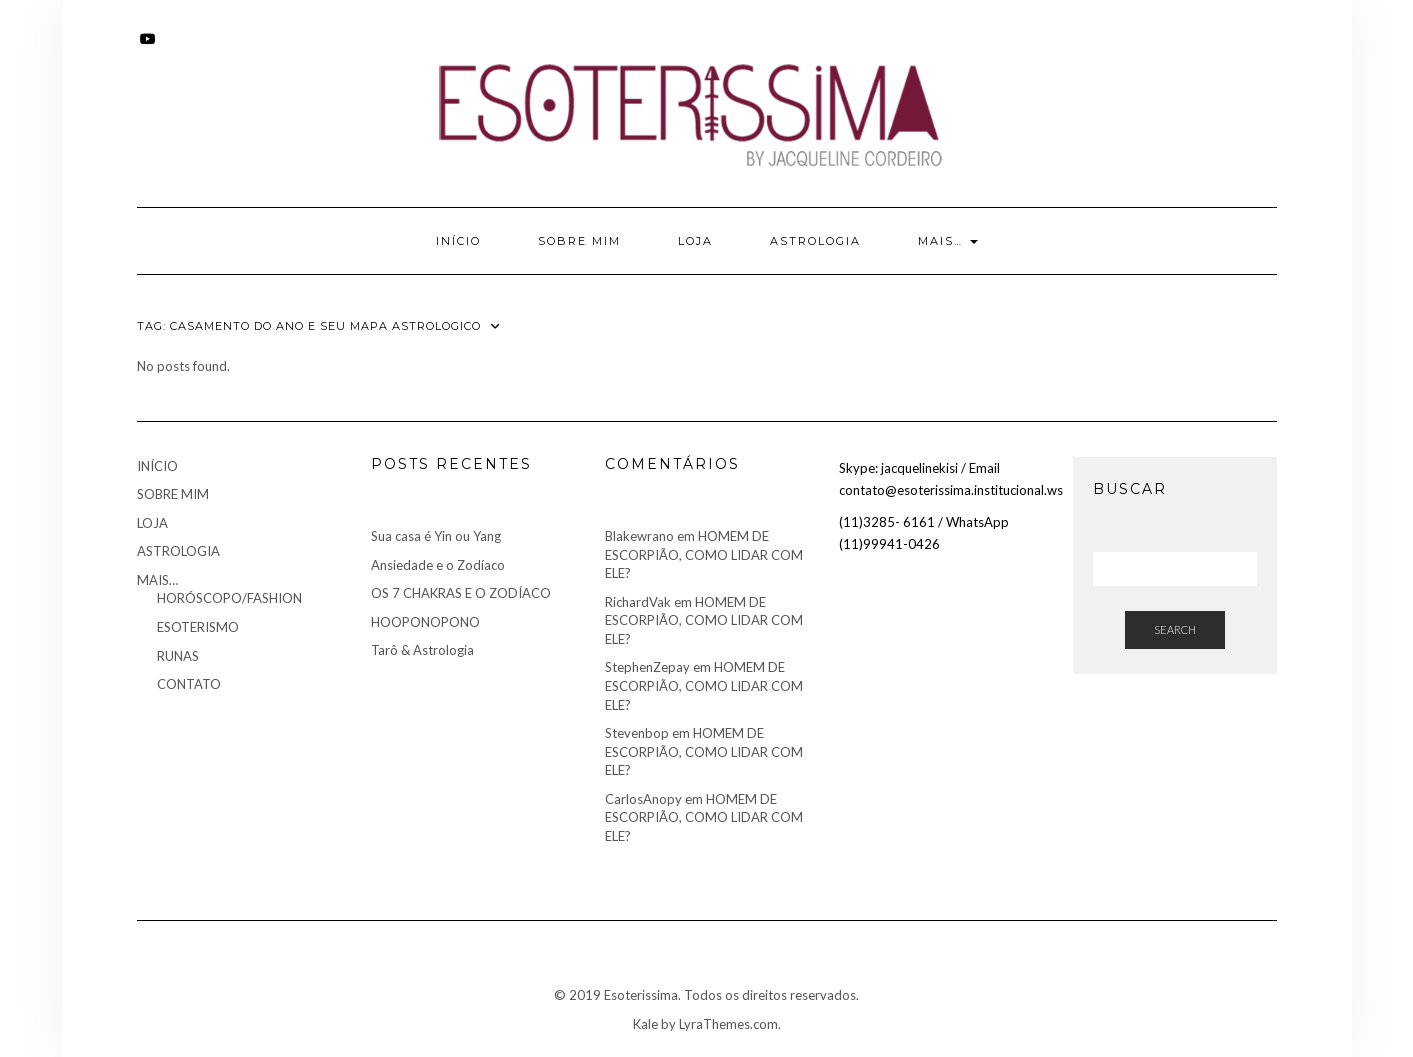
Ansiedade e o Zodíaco (438, 565)
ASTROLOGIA (815, 241)
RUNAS (178, 656)
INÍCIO (458, 241)
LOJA (695, 241)
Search (1175, 629)
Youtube (149, 48)
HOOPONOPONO (425, 622)
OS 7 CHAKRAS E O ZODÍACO (461, 593)
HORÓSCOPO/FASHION (229, 598)
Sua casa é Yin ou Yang (436, 536)
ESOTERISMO (198, 627)
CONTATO (189, 684)
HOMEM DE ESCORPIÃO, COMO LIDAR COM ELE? (704, 554)
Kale (645, 1024)
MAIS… (948, 241)
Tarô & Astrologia (422, 650)
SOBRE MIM (579, 241)
